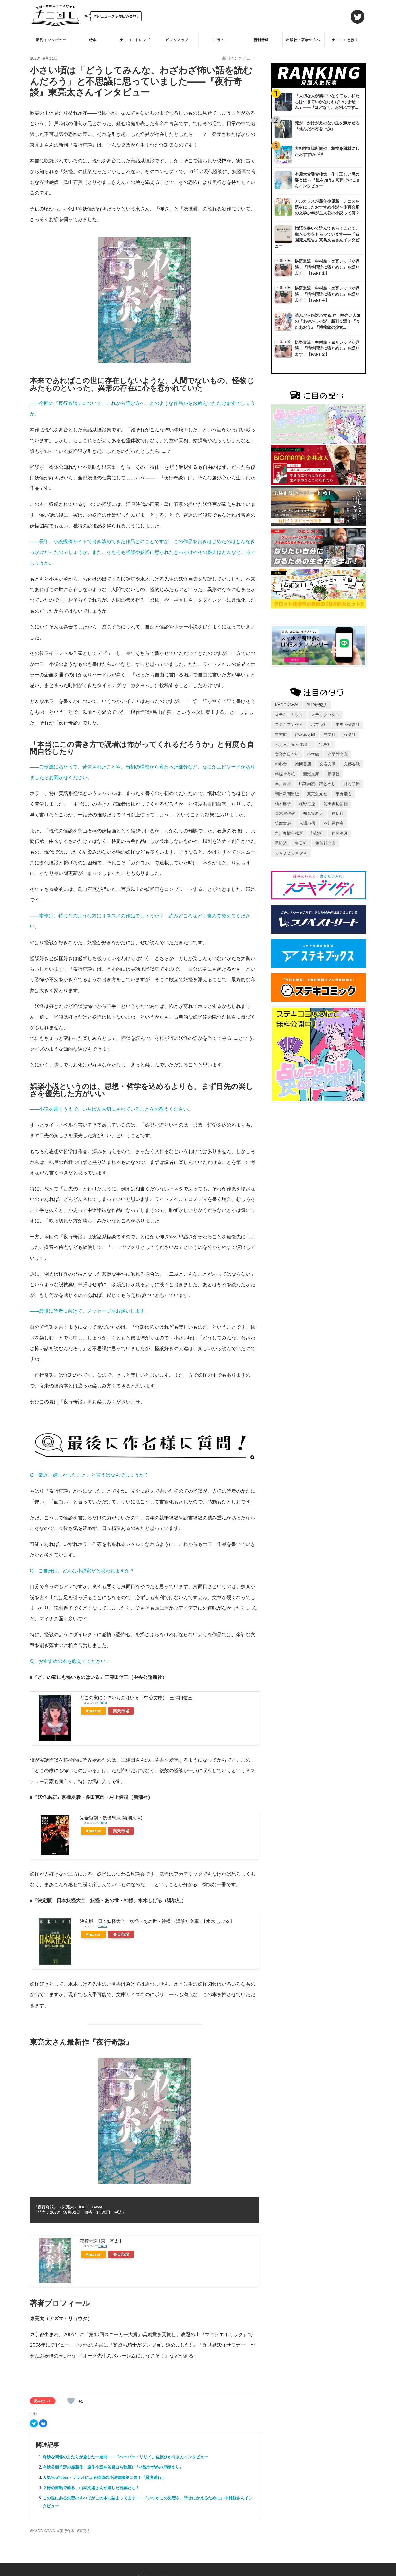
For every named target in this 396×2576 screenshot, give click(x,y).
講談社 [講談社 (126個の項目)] (317, 833)
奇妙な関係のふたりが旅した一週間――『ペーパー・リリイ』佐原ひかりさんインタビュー (125, 2457)
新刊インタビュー (51, 40)
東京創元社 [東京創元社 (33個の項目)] (317, 793)
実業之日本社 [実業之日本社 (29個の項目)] (287, 754)
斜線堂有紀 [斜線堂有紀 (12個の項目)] (285, 774)
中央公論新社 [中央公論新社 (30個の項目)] (348, 724)
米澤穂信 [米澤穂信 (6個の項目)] (307, 823)
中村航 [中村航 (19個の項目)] (281, 734)
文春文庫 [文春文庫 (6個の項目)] (327, 764)
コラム (219, 40)
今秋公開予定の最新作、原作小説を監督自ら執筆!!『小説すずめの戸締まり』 (113, 2467)
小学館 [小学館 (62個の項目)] (313, 754)
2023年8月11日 (44, 58)
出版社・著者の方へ (303, 40)
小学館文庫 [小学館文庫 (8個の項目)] (338, 754)
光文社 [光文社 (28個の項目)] (330, 734)
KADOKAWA (43, 2530)
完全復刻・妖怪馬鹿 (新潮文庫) (111, 1817)
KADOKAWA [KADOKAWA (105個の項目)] (287, 704)
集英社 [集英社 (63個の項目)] (301, 843)
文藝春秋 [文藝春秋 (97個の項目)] (352, 764)
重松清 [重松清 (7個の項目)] (281, 843)
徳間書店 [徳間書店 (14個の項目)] (303, 764)
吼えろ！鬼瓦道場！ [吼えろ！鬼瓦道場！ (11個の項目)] (293, 744)
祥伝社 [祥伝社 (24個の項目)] (338, 813)
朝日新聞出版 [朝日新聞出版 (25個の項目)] (287, 793)
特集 (93, 40)
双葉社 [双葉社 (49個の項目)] (350, 734)
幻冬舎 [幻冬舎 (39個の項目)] (281, 764)
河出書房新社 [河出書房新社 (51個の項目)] (336, 803)
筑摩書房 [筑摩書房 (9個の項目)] (283, 823)
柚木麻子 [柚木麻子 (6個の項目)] (283, 803)
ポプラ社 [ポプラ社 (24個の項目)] (319, 724)
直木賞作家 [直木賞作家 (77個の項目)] (285, 813)
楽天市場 (121, 1710)
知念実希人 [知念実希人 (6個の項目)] (313, 813)
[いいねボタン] (71, 2401)
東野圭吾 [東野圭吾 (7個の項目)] (344, 793)
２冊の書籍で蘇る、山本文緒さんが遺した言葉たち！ (91, 2487)
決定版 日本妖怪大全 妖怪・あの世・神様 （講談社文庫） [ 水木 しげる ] (156, 1921)
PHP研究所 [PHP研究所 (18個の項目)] (317, 704)
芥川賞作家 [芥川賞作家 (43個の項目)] (334, 823)
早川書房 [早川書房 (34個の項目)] (283, 783)
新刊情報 (261, 40)
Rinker (102, 1702)
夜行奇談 (67, 2530)
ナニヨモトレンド (135, 40)
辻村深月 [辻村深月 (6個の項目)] (340, 833)
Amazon (93, 1710)
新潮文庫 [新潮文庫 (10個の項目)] (311, 774)
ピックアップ (177, 40)
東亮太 (84, 2530)
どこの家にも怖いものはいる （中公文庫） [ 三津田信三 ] (137, 1697)
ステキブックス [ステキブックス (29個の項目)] (325, 714)
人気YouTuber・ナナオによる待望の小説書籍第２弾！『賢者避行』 (104, 2477)
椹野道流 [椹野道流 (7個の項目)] (307, 803)
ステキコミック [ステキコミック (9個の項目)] (289, 714)
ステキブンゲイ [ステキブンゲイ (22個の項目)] (289, 724)
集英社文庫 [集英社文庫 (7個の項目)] (325, 843)
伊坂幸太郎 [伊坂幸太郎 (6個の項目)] (305, 734)
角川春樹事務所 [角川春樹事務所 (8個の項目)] (289, 833)
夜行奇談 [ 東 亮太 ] (100, 2241)
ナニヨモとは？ (345, 40)
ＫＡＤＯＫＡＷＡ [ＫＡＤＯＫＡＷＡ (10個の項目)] (291, 853)
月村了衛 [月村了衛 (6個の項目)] (352, 783)
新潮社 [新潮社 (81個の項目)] (334, 774)
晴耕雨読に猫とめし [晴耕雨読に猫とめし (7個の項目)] (317, 783)
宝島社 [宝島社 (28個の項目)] (325, 744)
